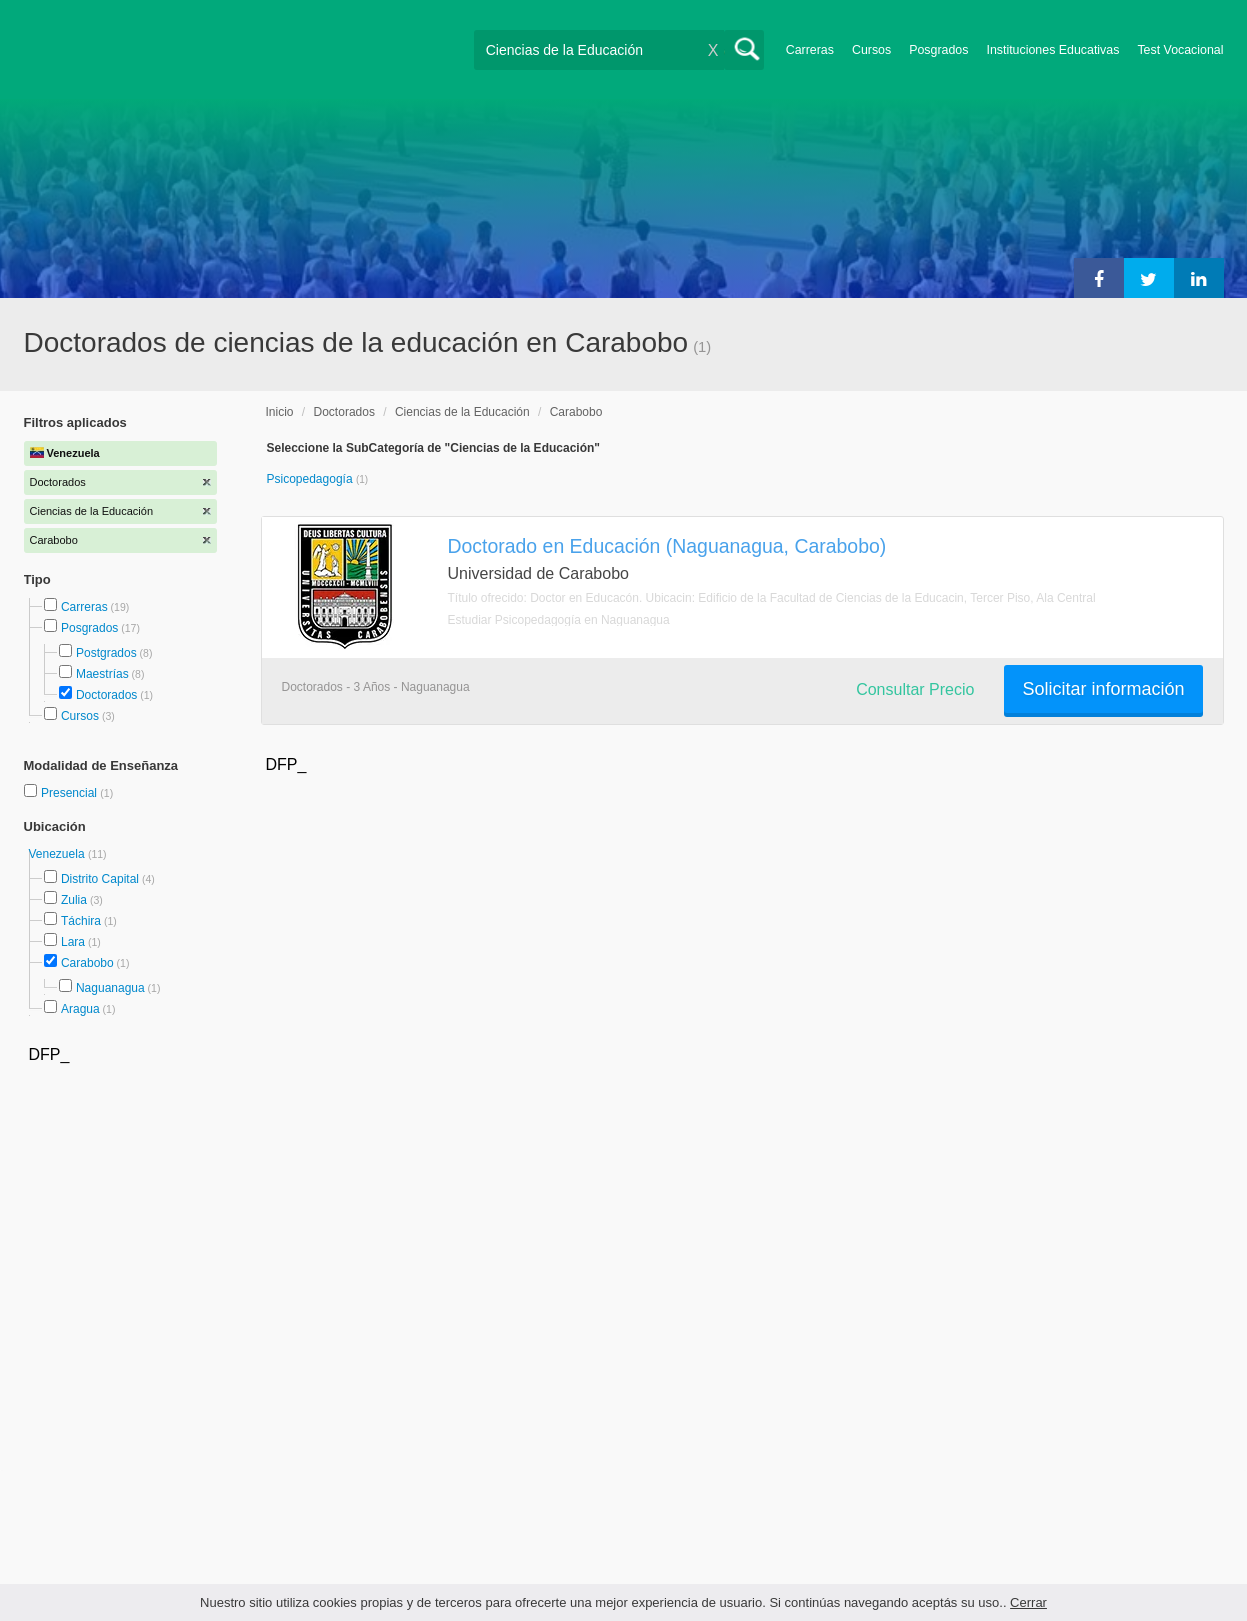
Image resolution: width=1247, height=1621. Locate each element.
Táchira (81, 921)
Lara (73, 942)
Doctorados (106, 695)
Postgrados (106, 653)
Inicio (280, 412)
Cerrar (1028, 1602)
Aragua (80, 1009)
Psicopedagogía (311, 479)
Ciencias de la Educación (462, 412)
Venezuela (58, 854)
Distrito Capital (100, 879)
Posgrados (938, 50)
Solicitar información (1103, 689)
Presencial (70, 793)
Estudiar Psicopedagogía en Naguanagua (559, 620)
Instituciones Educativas (1052, 50)
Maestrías (102, 674)
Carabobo (87, 963)
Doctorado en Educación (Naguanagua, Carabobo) (667, 546)
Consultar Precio (915, 689)
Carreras (810, 50)
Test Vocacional (1180, 50)
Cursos (871, 50)
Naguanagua (110, 988)
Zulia (74, 900)
